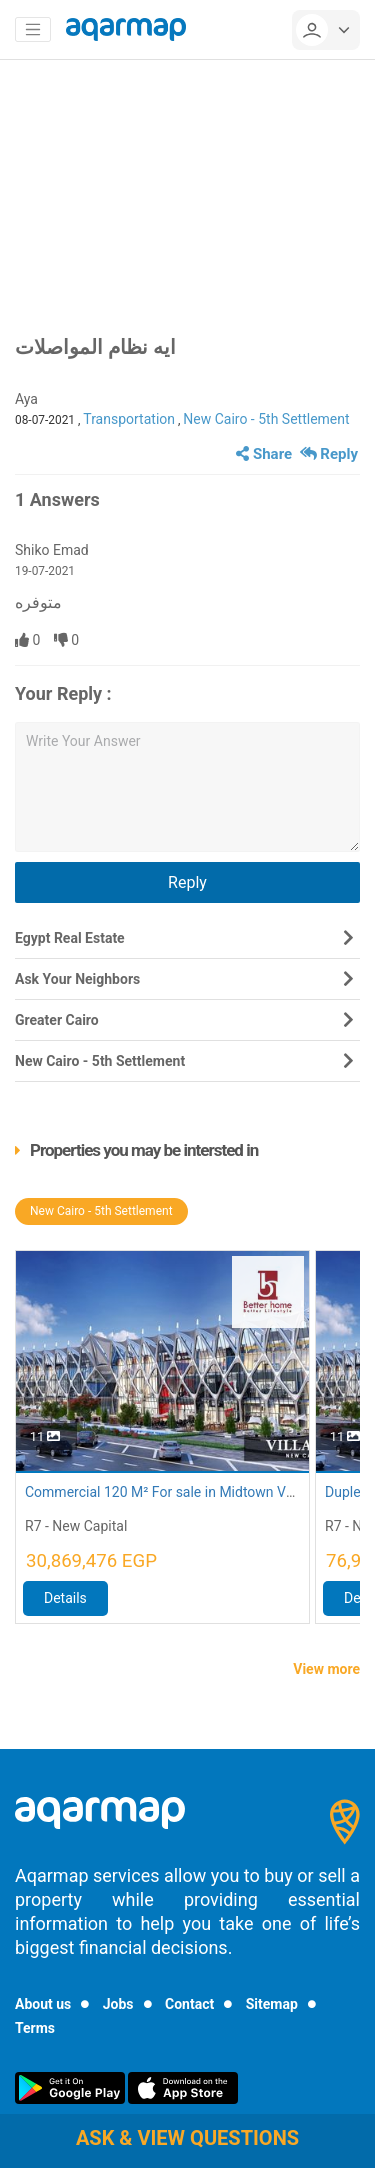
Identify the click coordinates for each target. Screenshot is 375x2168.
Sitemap (272, 2004)
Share (264, 454)
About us (43, 2004)
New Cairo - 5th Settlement (266, 419)
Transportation (129, 419)
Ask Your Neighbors (77, 979)
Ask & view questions (187, 2138)
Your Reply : (63, 693)
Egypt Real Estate (70, 938)
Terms (35, 2028)
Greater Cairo (57, 1020)
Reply (329, 454)
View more (326, 1669)
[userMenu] (326, 30)
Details (65, 1598)
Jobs (118, 2004)
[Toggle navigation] (33, 30)
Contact (189, 2004)
